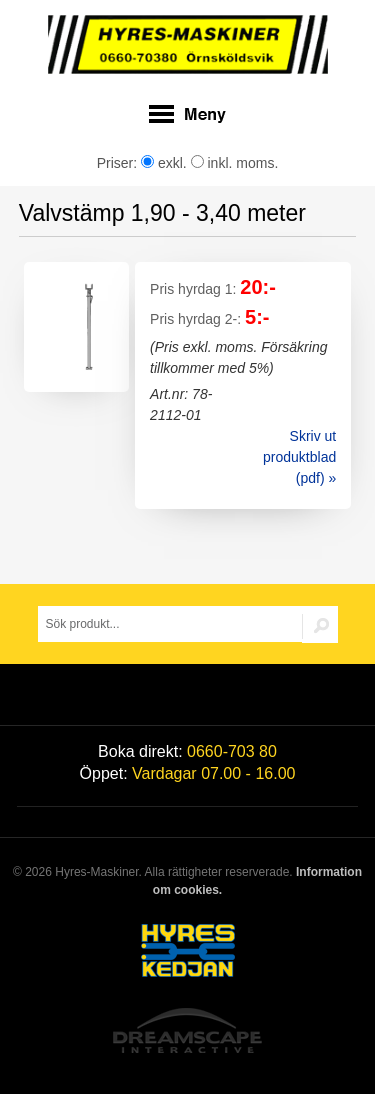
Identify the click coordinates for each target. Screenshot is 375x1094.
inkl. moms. (235, 163)
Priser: (119, 163)
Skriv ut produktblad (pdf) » (299, 457)
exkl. (164, 163)
